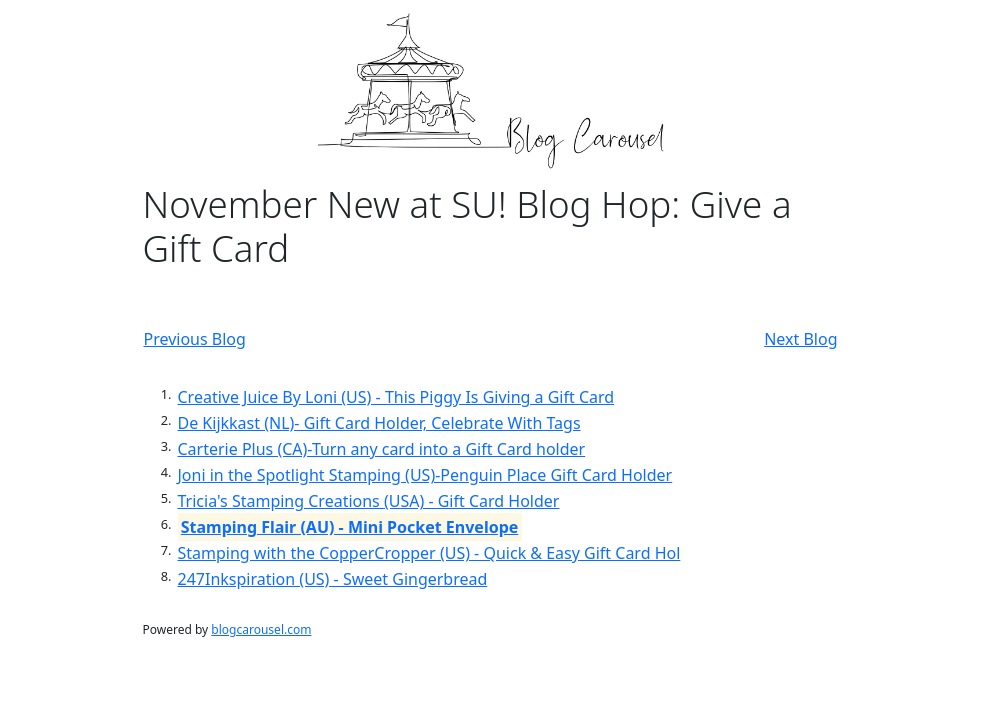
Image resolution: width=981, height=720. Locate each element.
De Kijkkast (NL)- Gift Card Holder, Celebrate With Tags (379, 423)
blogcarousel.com (261, 629)
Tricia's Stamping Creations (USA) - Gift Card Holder (369, 501)
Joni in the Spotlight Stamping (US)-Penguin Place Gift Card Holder (425, 475)
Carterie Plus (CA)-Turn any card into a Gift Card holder (382, 449)
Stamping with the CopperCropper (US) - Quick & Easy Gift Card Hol (429, 553)
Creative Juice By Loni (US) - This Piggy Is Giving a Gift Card (396, 397)
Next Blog (800, 339)
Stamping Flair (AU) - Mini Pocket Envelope (350, 527)
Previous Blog (195, 339)
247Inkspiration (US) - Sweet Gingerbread (333, 579)
